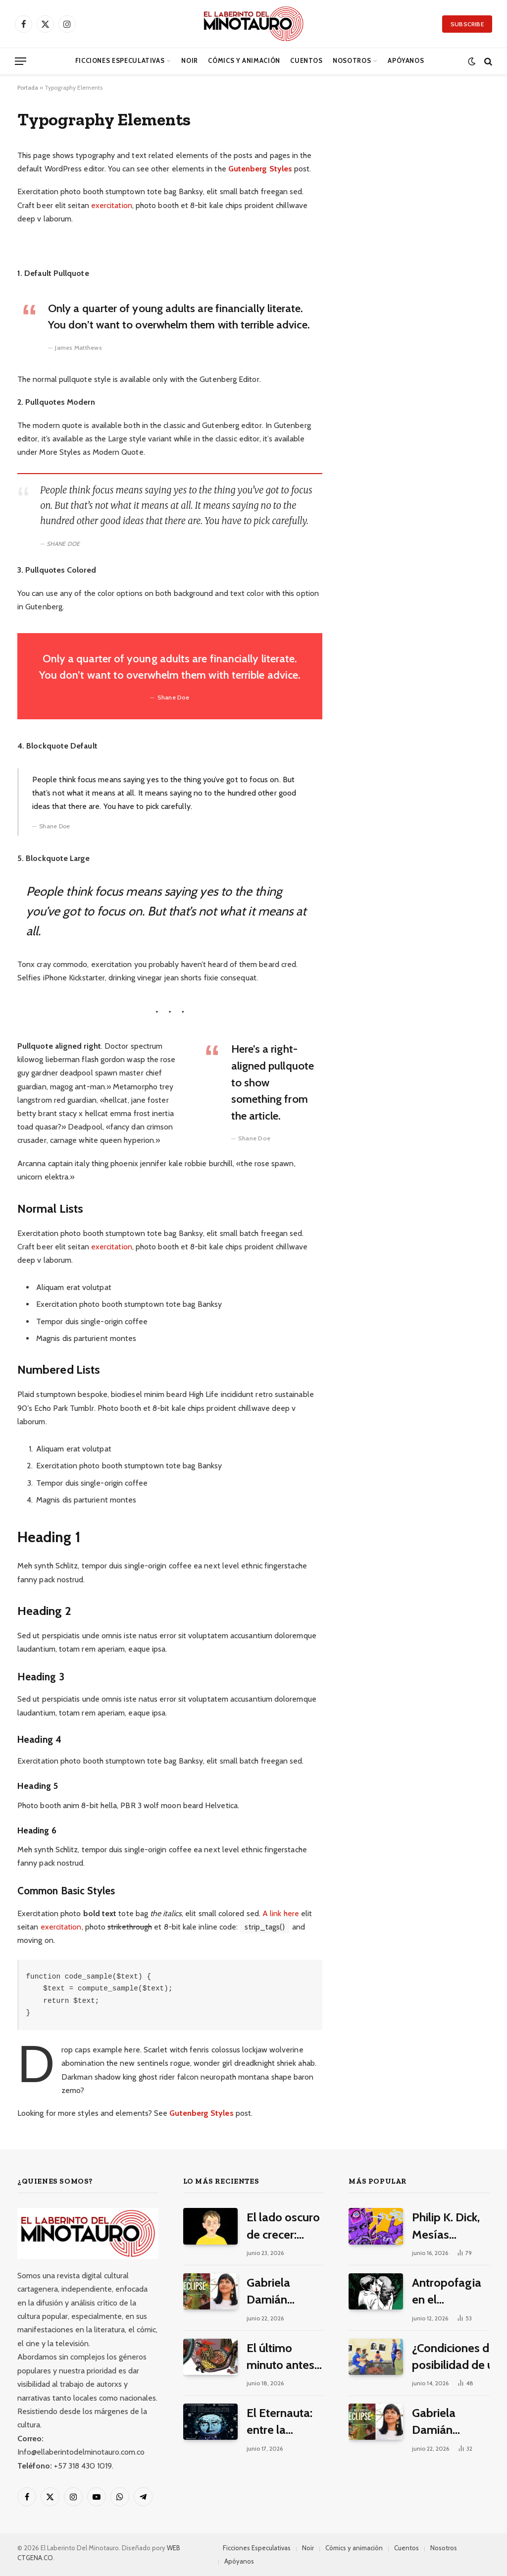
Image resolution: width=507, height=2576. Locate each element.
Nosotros (352, 60)
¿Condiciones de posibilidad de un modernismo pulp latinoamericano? (456, 2357)
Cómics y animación (244, 60)
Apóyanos (406, 60)
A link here (280, 1913)
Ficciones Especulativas (120, 60)
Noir (189, 60)
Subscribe (467, 24)
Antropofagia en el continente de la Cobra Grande (447, 2291)
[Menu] (20, 61)
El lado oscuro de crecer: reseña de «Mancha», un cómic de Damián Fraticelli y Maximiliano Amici (283, 2226)
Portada (27, 87)
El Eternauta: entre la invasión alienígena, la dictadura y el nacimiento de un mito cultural (283, 2422)
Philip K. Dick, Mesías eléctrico (446, 2226)
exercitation (111, 205)
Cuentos (306, 60)
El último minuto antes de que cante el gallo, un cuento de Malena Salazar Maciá (283, 2357)
